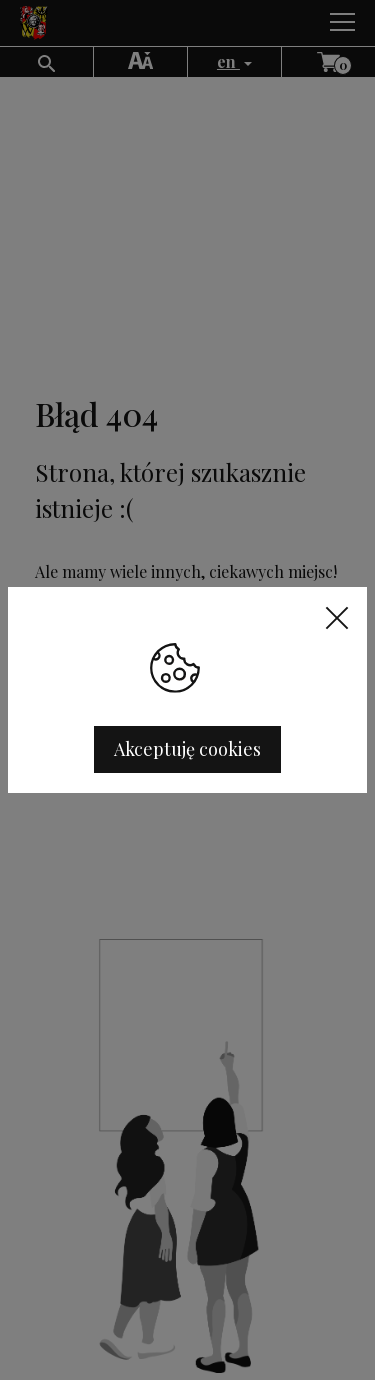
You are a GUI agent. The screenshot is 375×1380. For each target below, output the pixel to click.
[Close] (344, 617)
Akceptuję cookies (187, 749)
